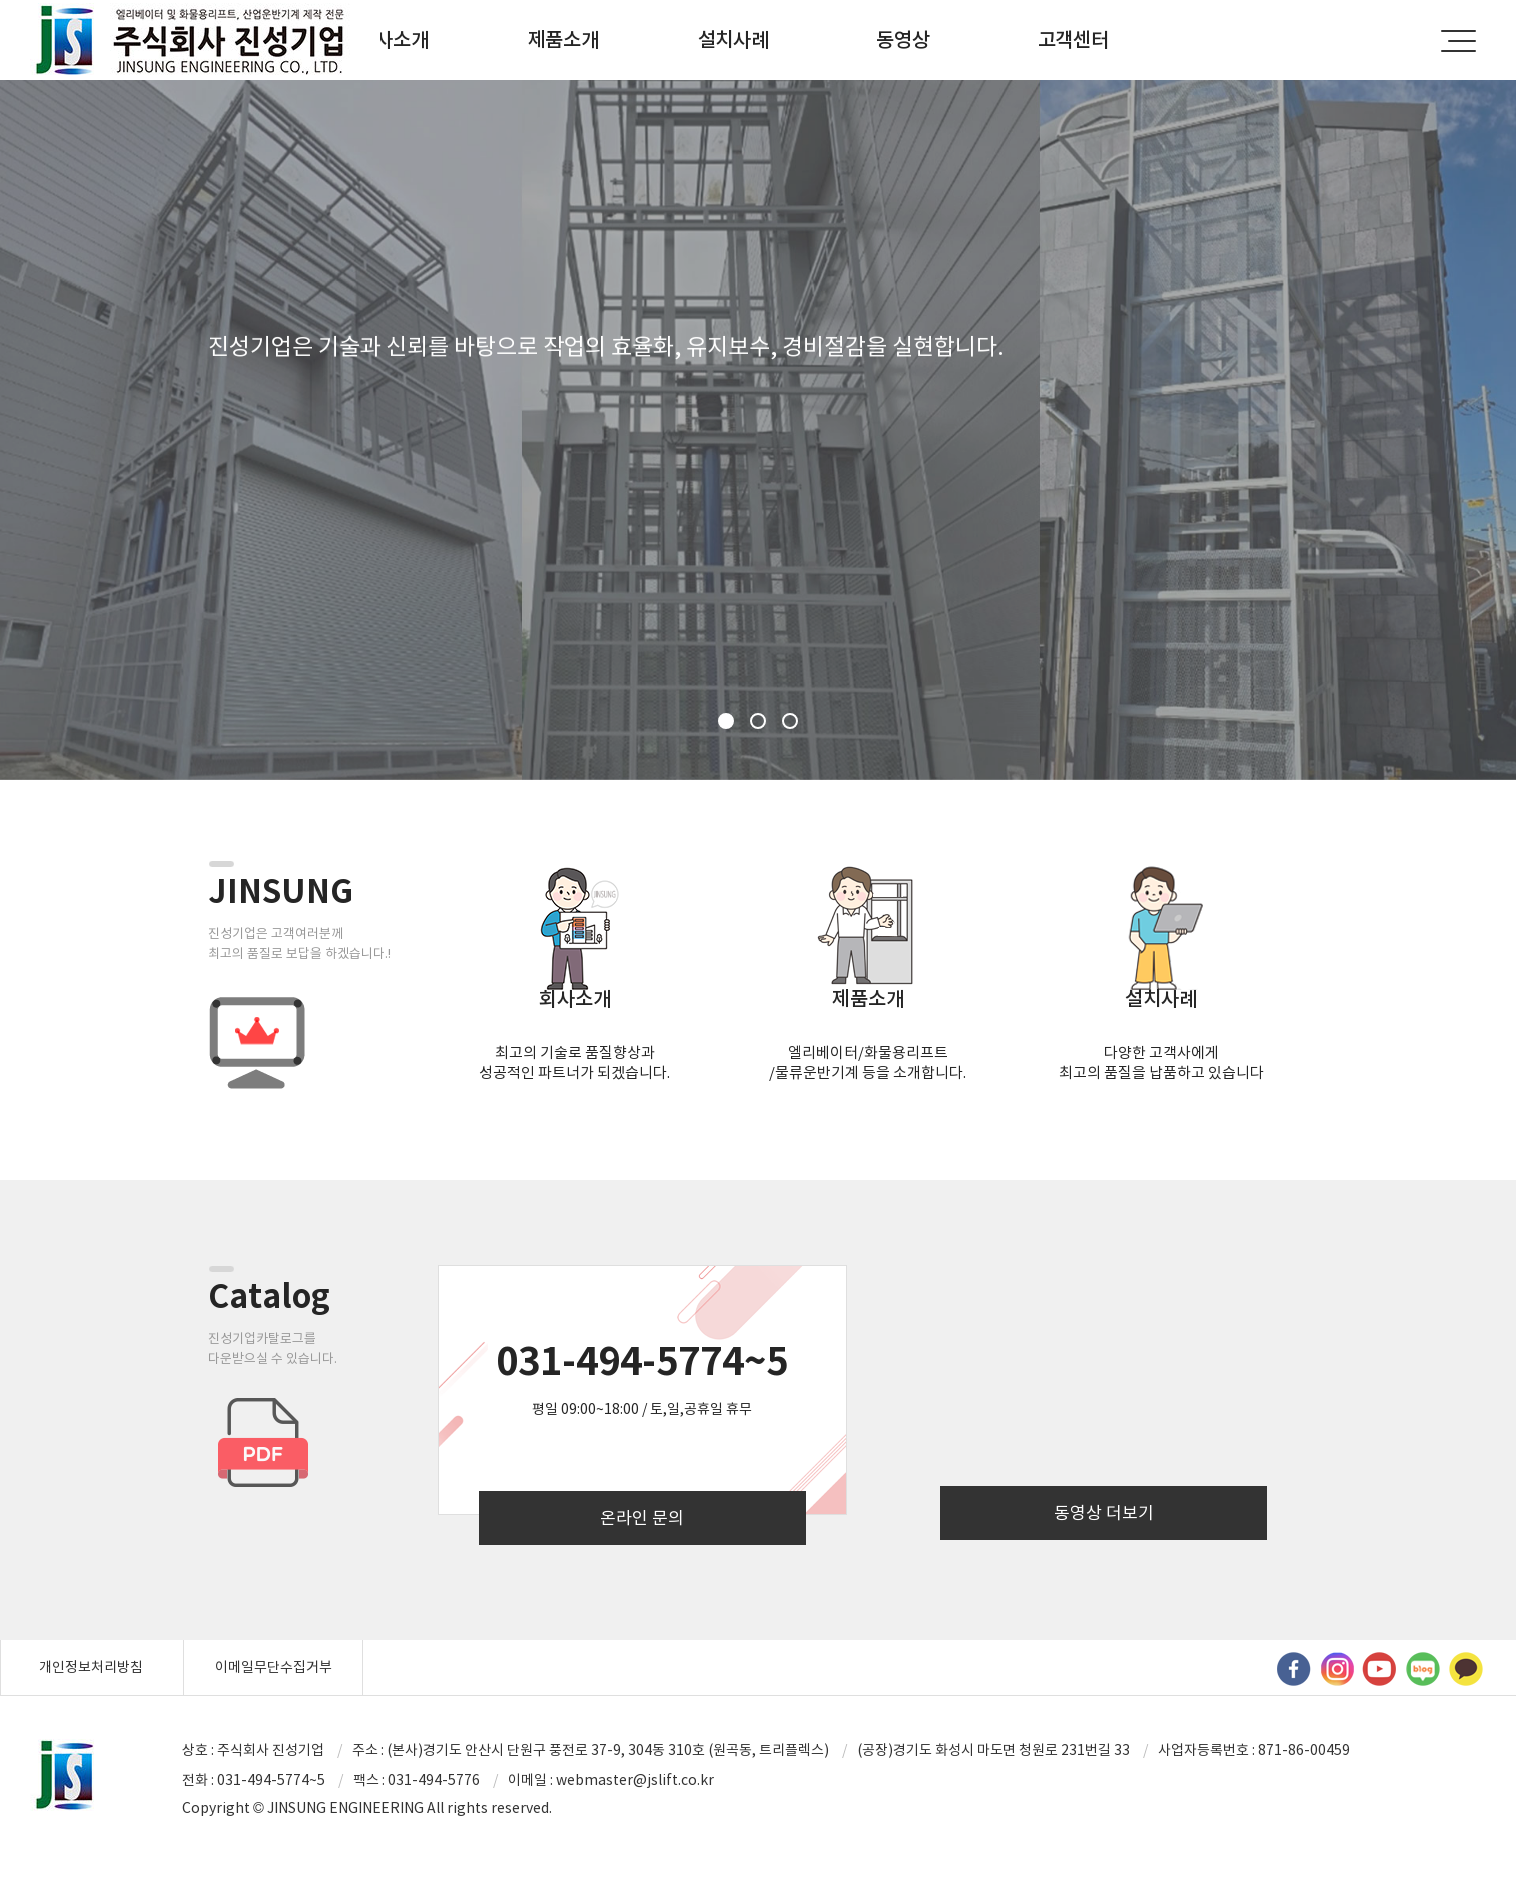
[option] (758, 430)
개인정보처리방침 (91, 1667)
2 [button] (758, 721)
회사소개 (393, 40)
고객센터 (1073, 40)
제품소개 (563, 40)
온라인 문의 (642, 1518)
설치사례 (733, 40)
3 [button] (790, 721)
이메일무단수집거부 (273, 1667)
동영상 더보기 (1104, 1513)
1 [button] (726, 721)
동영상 (902, 40)
